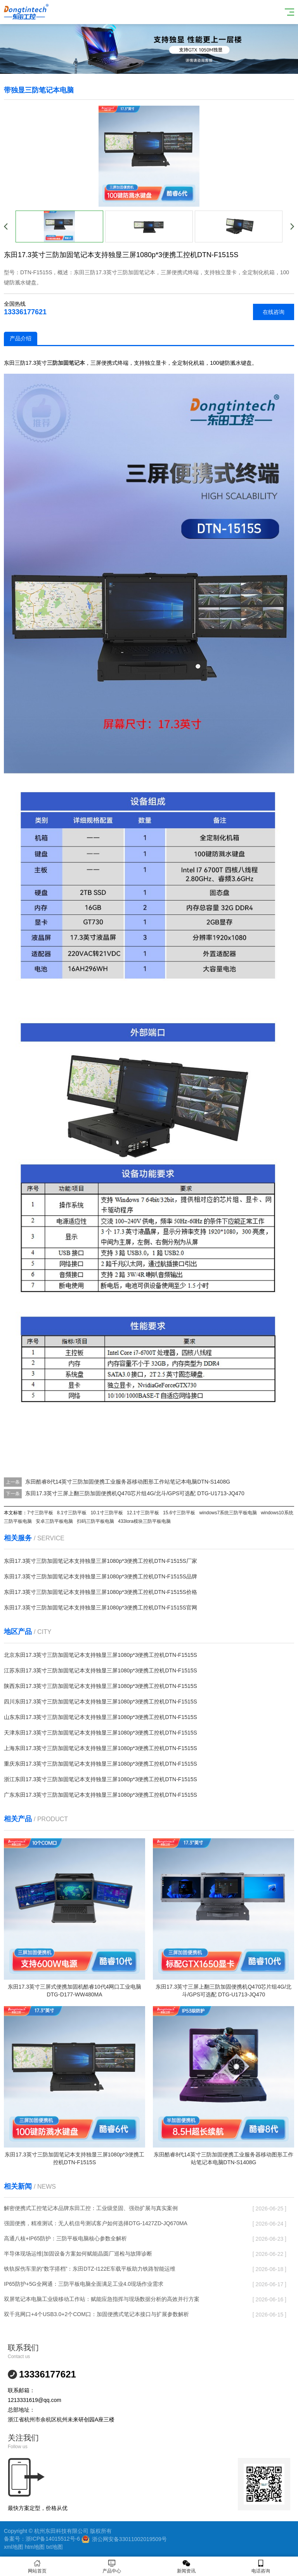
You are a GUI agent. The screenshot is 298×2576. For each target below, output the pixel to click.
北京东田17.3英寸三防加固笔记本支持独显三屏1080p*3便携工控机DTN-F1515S (100, 1655)
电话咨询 (261, 2566)
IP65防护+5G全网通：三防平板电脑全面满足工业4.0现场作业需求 (83, 2284)
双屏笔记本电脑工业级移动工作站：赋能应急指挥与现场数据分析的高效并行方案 (101, 2299)
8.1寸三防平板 (72, 1512)
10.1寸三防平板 (106, 1512)
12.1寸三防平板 (143, 1512)
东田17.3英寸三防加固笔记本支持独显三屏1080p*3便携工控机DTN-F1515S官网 (100, 1607)
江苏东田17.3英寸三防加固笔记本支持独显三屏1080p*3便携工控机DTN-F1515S (100, 1670)
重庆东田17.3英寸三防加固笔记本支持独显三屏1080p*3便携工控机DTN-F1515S (100, 1764)
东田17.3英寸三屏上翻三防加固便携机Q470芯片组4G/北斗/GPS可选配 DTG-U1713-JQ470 (134, 1493)
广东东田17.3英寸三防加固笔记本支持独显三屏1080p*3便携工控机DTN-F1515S (100, 1795)
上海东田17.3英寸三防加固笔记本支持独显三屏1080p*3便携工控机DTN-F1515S (100, 1748)
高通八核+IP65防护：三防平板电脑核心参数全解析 (65, 2238)
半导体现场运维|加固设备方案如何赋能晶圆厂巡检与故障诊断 (78, 2253)
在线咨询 (273, 312)
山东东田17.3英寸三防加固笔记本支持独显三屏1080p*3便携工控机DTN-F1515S (100, 1717)
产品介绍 (20, 338)
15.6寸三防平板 (179, 1512)
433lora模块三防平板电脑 (144, 1521)
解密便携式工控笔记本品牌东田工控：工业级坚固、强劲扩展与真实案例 (91, 2208)
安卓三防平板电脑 (54, 1521)
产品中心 (111, 2566)
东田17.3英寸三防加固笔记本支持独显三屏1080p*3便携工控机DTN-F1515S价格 (100, 1592)
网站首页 (37, 2566)
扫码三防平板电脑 (95, 1521)
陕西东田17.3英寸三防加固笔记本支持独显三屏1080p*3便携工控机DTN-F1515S (100, 1686)
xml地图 (13, 2547)
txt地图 (54, 2547)
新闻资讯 (186, 2566)
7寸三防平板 (40, 1512)
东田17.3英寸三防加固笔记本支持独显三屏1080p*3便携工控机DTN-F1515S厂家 (100, 1561)
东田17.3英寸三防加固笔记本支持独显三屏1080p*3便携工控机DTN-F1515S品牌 (100, 1576)
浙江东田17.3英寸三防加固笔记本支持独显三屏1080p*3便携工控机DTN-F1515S (100, 1779)
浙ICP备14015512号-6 (53, 2539)
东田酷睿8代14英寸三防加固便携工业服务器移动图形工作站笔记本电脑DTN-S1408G (127, 1482)
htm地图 (35, 2547)
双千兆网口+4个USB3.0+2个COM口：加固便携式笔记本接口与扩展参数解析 (96, 2314)
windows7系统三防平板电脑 (228, 1512)
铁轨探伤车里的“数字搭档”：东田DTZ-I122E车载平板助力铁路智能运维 (89, 2269)
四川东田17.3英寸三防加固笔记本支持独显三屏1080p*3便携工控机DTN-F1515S (100, 1701)
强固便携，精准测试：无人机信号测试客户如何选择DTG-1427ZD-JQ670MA (95, 2223)
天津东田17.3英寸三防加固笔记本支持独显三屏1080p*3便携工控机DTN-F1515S (100, 1733)
